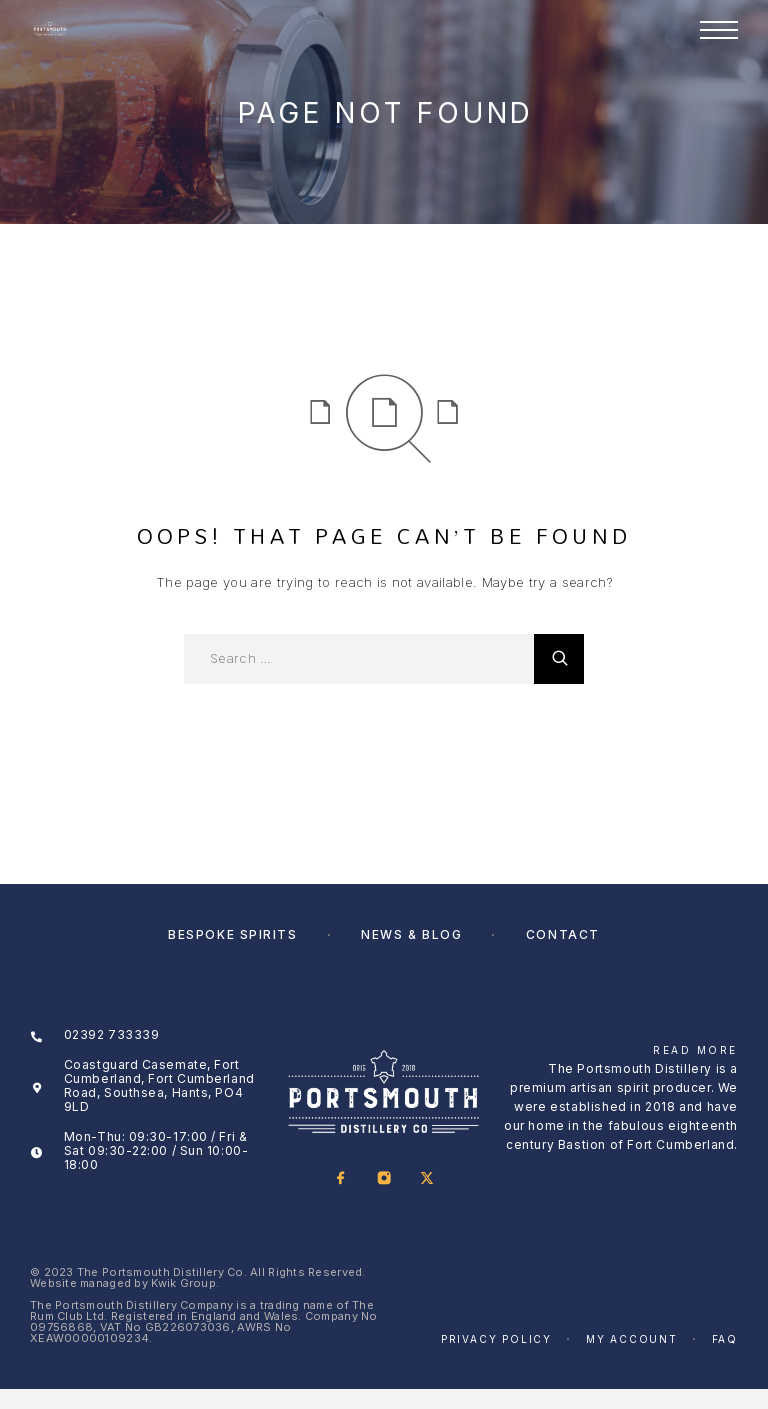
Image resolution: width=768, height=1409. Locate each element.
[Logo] (50, 30)
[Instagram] (383, 1179)
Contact (563, 934)
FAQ (725, 1339)
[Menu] (719, 30)
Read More (695, 1050)
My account (632, 1339)
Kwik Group (183, 1283)
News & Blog (411, 934)
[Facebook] (340, 1179)
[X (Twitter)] (426, 1179)
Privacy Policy (496, 1339)
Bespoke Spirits (232, 934)
